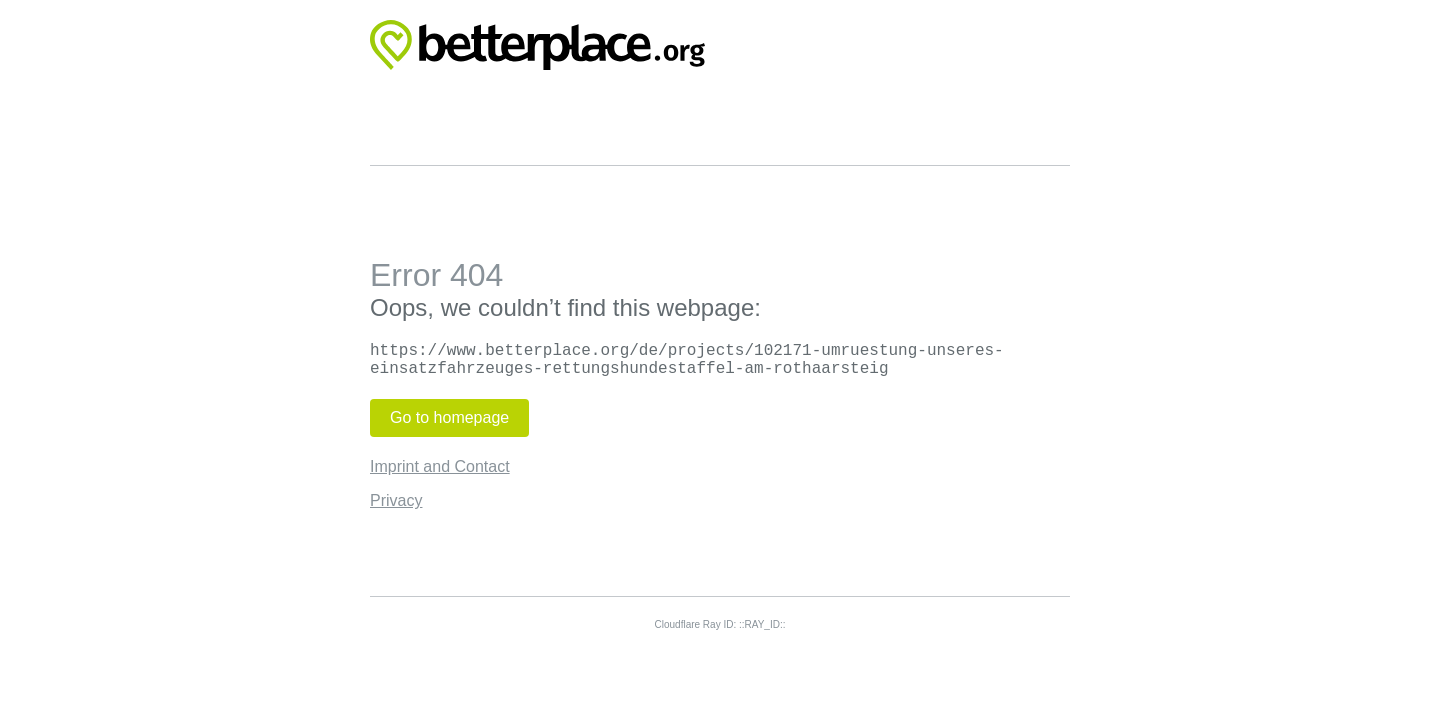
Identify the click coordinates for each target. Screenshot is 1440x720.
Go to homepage (449, 417)
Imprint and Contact (440, 466)
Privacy (396, 500)
